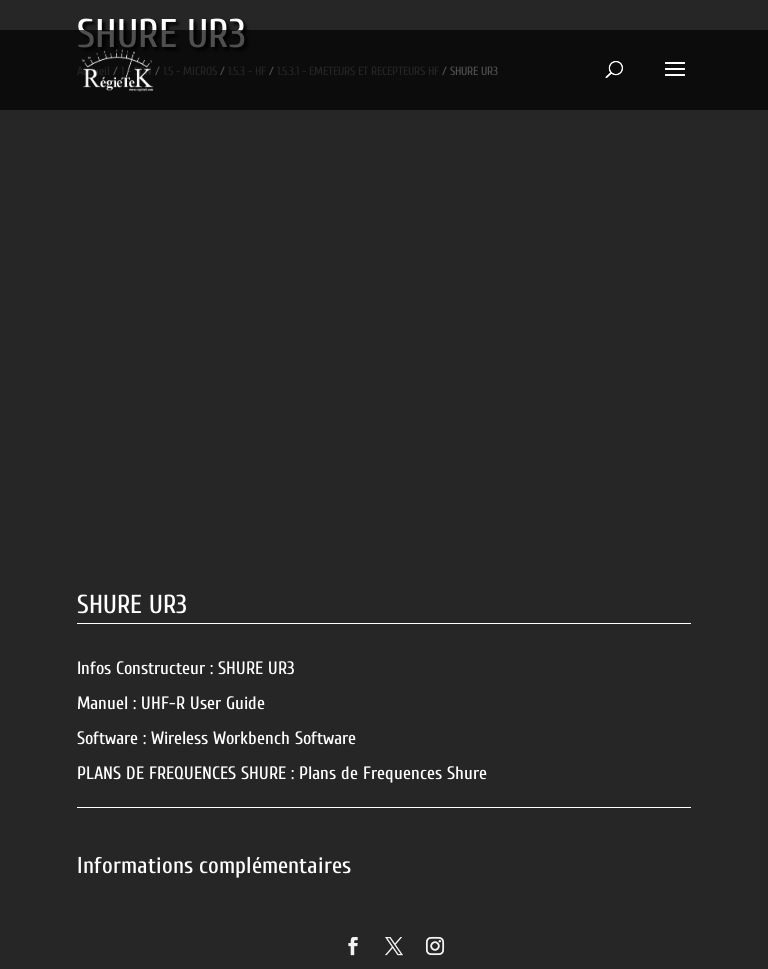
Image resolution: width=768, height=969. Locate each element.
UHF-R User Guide (203, 703)
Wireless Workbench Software (253, 738)
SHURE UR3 (256, 668)
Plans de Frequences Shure (393, 773)
